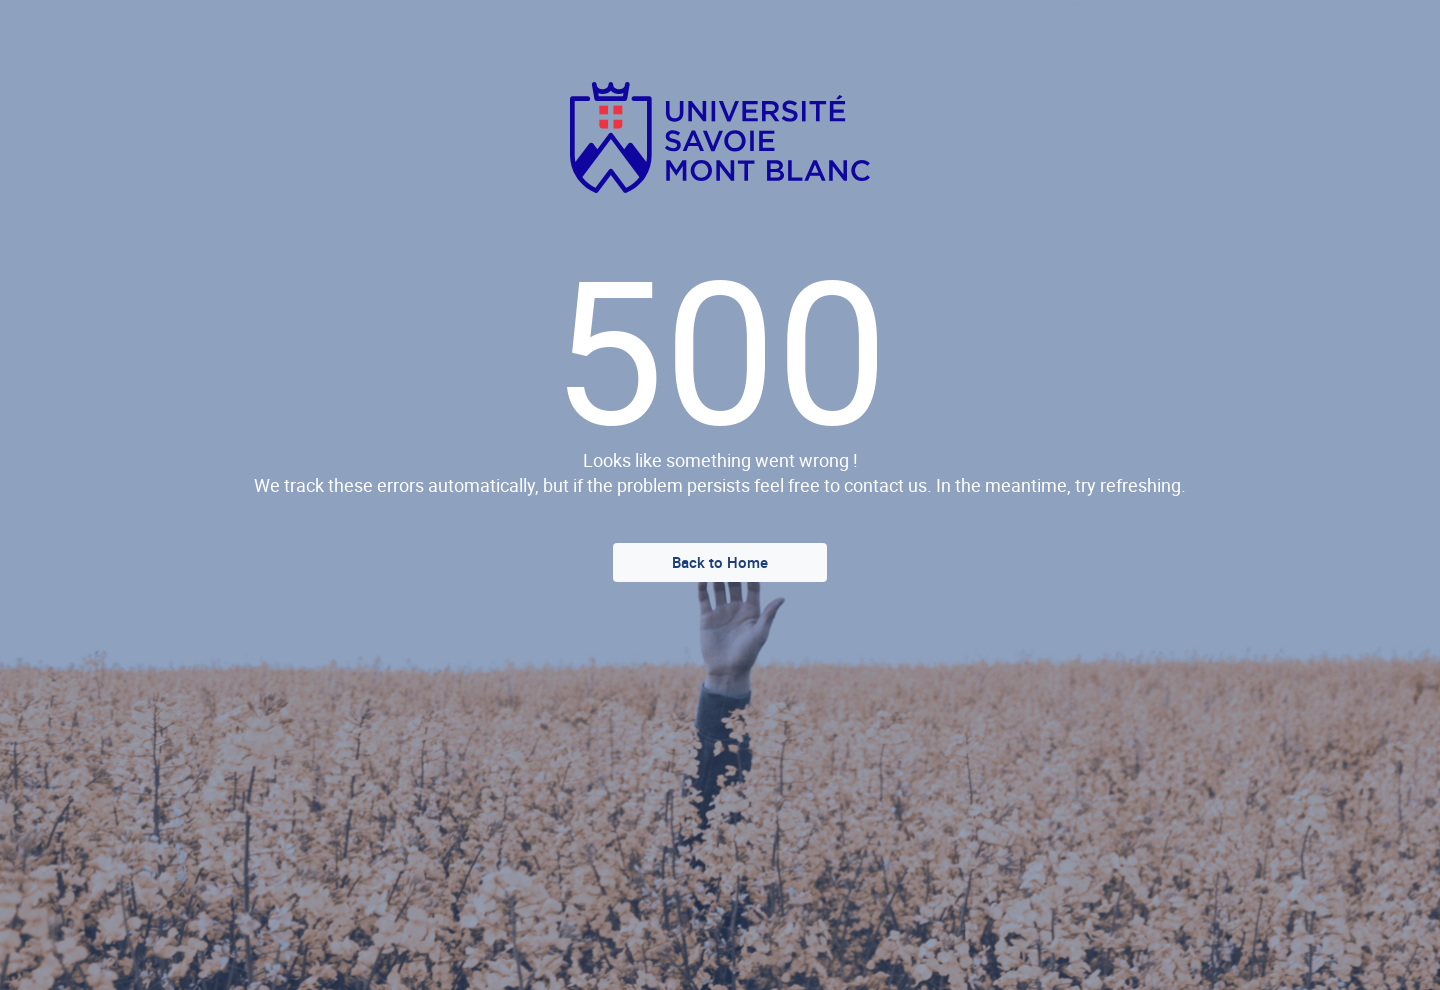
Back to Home (720, 562)
